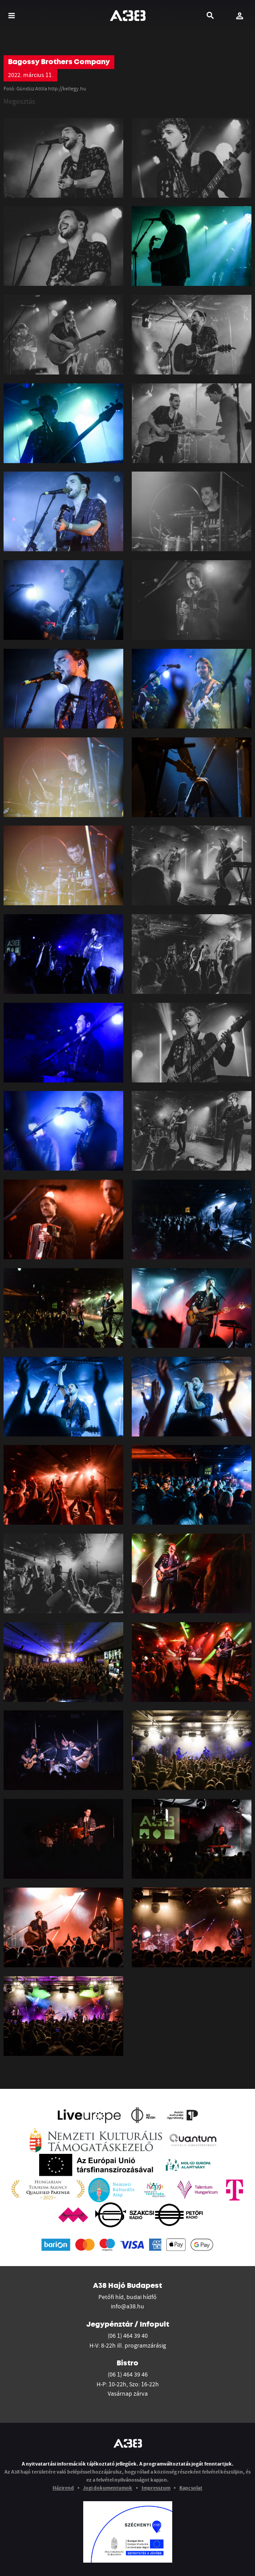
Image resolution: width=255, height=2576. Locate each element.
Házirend (63, 2487)
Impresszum (156, 2487)
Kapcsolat (190, 2487)
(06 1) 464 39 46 (128, 2374)
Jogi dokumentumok (107, 2487)
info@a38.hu (127, 2306)
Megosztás (19, 101)
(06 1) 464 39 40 (128, 2336)
